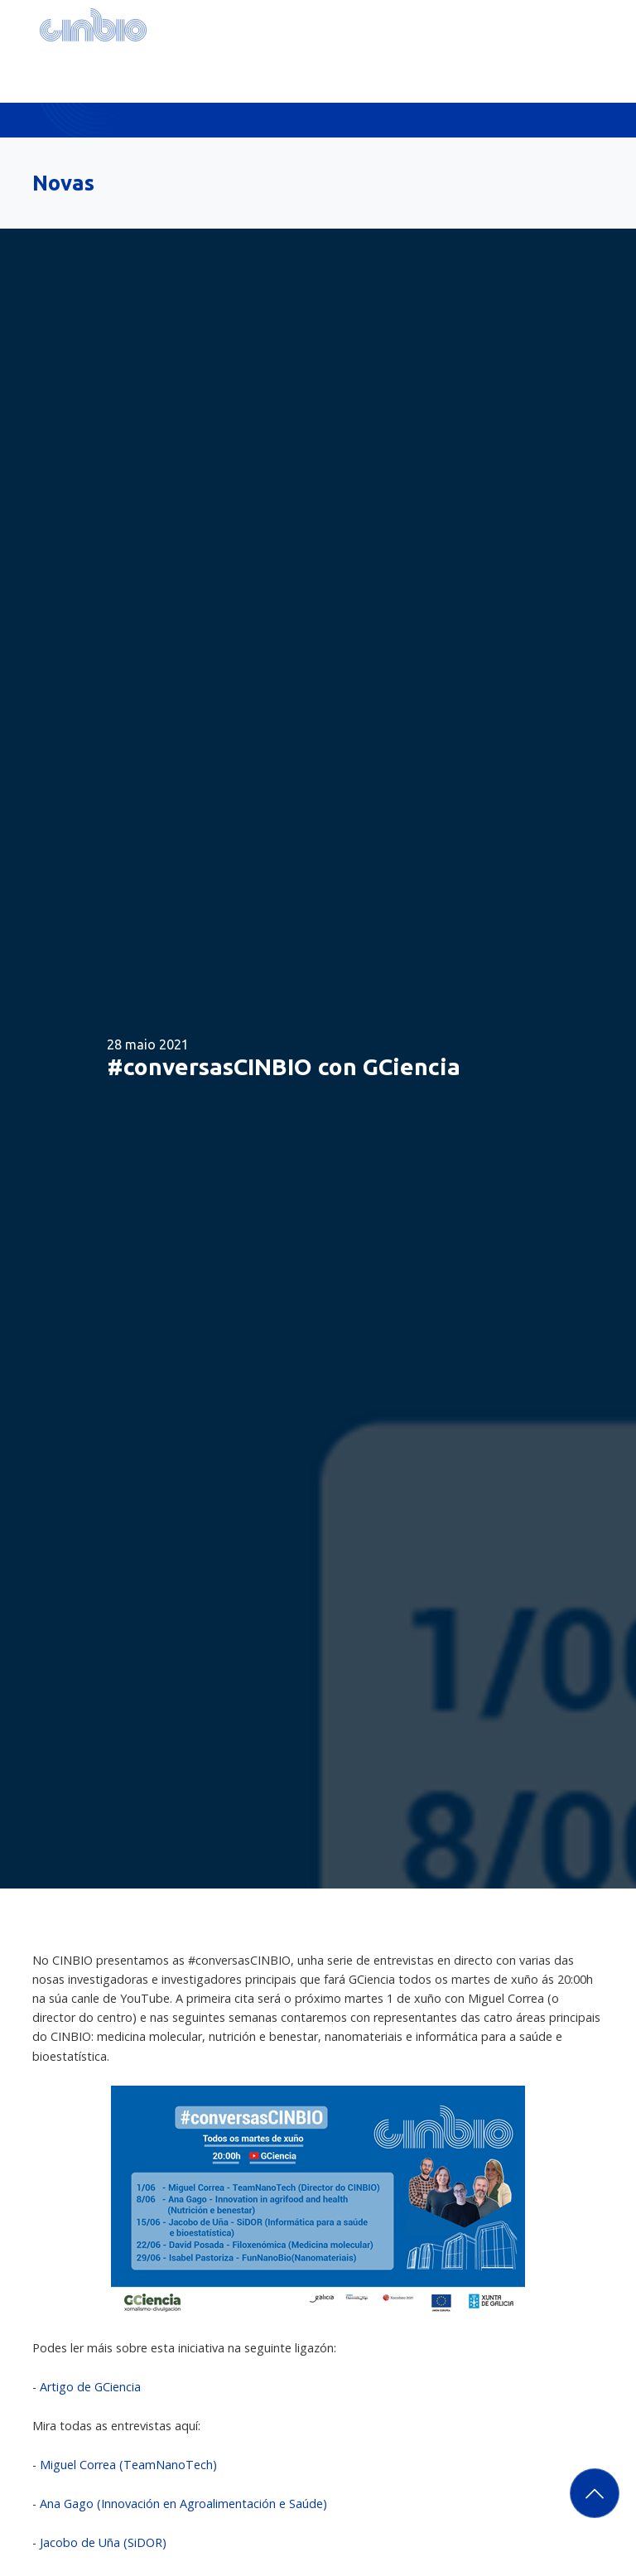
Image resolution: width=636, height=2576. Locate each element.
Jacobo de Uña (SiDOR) (103, 2542)
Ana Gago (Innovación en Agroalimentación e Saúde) (183, 2503)
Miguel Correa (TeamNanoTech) (128, 2464)
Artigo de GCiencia (90, 2387)
